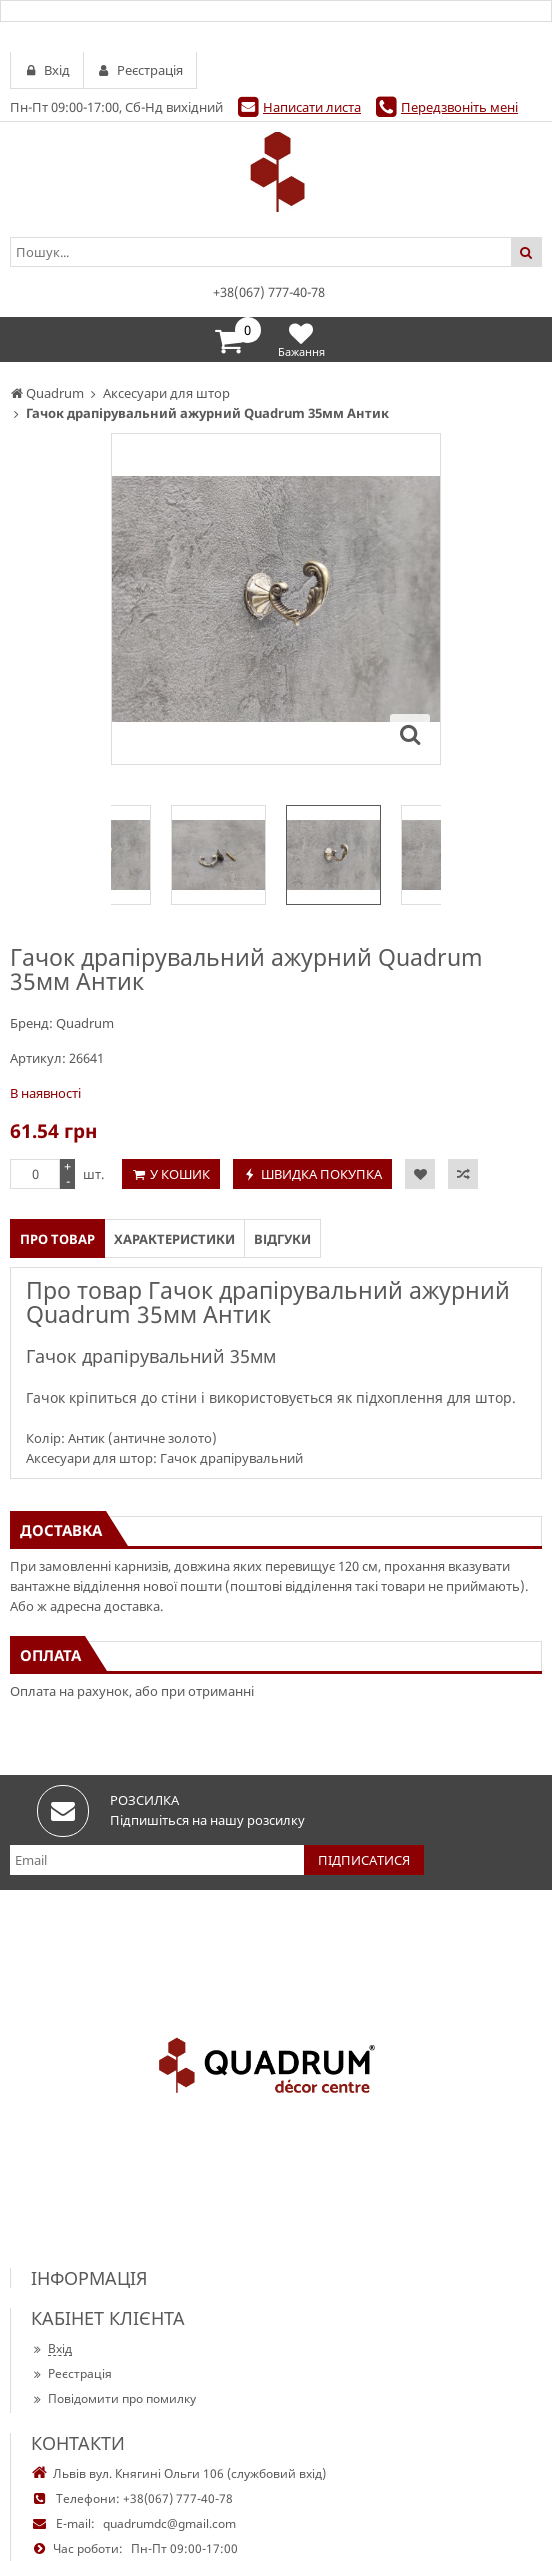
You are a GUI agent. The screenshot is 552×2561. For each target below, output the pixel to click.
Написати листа (312, 107)
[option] (333, 855)
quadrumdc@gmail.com (169, 2523)
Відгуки (282, 1239)
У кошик (180, 1174)
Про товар (57, 1239)
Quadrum (85, 1023)
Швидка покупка (321, 1174)
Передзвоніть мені (459, 107)
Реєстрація (71, 2373)
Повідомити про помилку (113, 2398)
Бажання (301, 339)
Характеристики (174, 1239)
